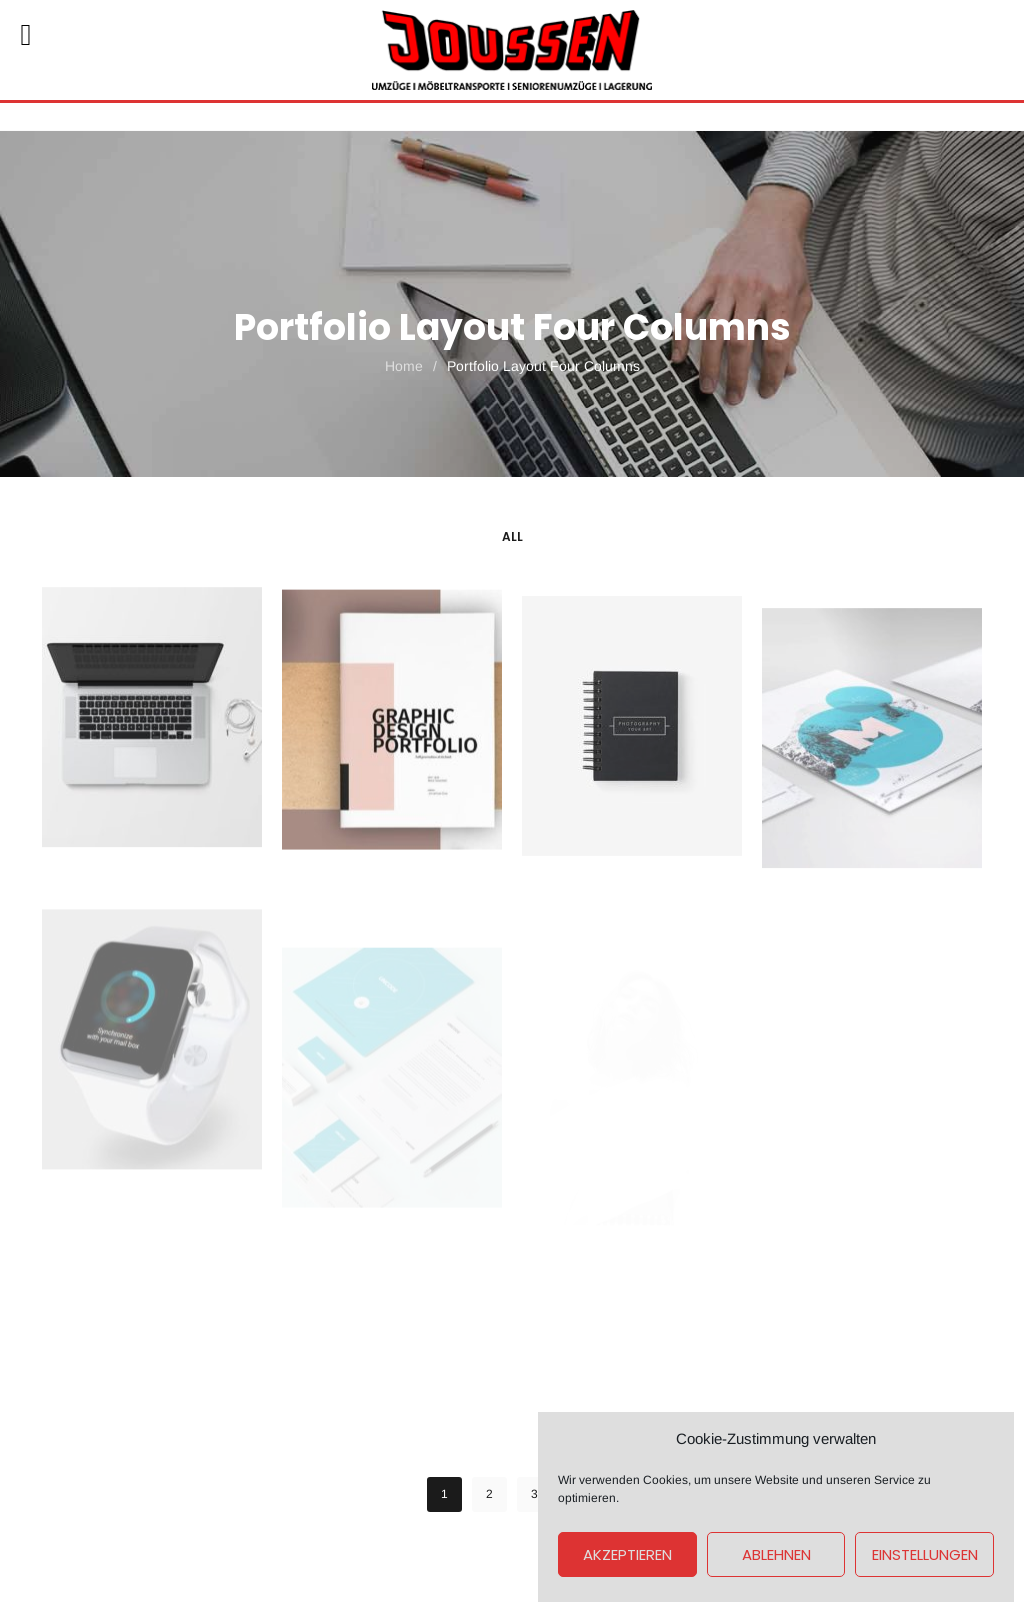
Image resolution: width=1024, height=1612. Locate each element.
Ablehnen (776, 1554)
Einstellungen (925, 1554)
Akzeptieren (627, 1554)
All (512, 536)
